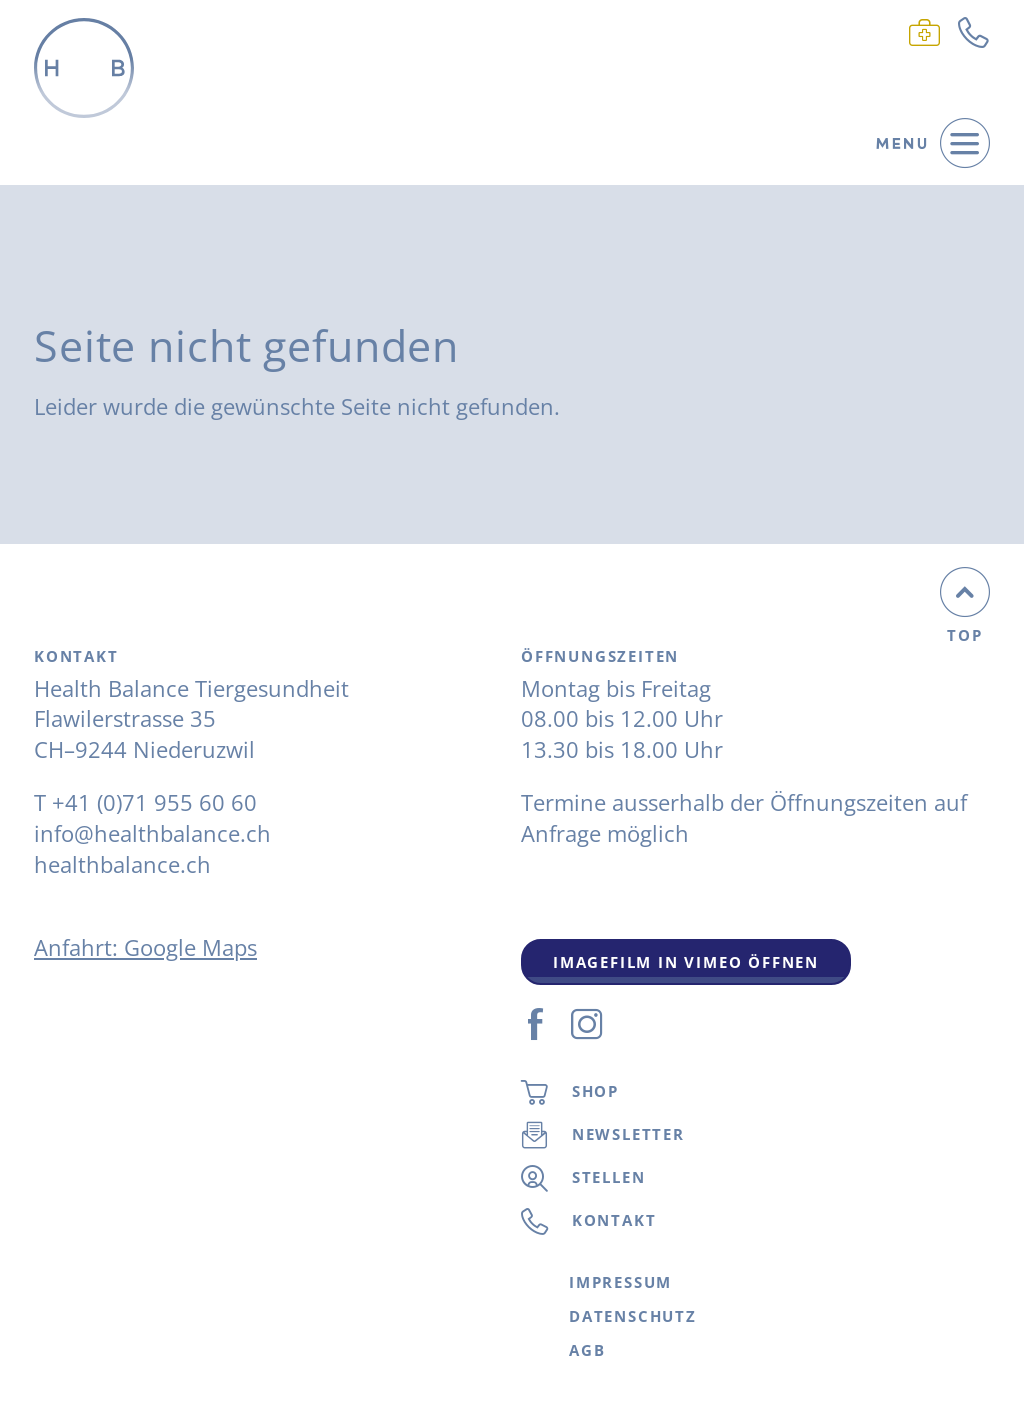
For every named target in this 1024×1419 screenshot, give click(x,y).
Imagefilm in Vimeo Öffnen (686, 962)
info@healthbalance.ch (152, 833)
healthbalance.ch (122, 864)
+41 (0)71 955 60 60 (154, 802)
